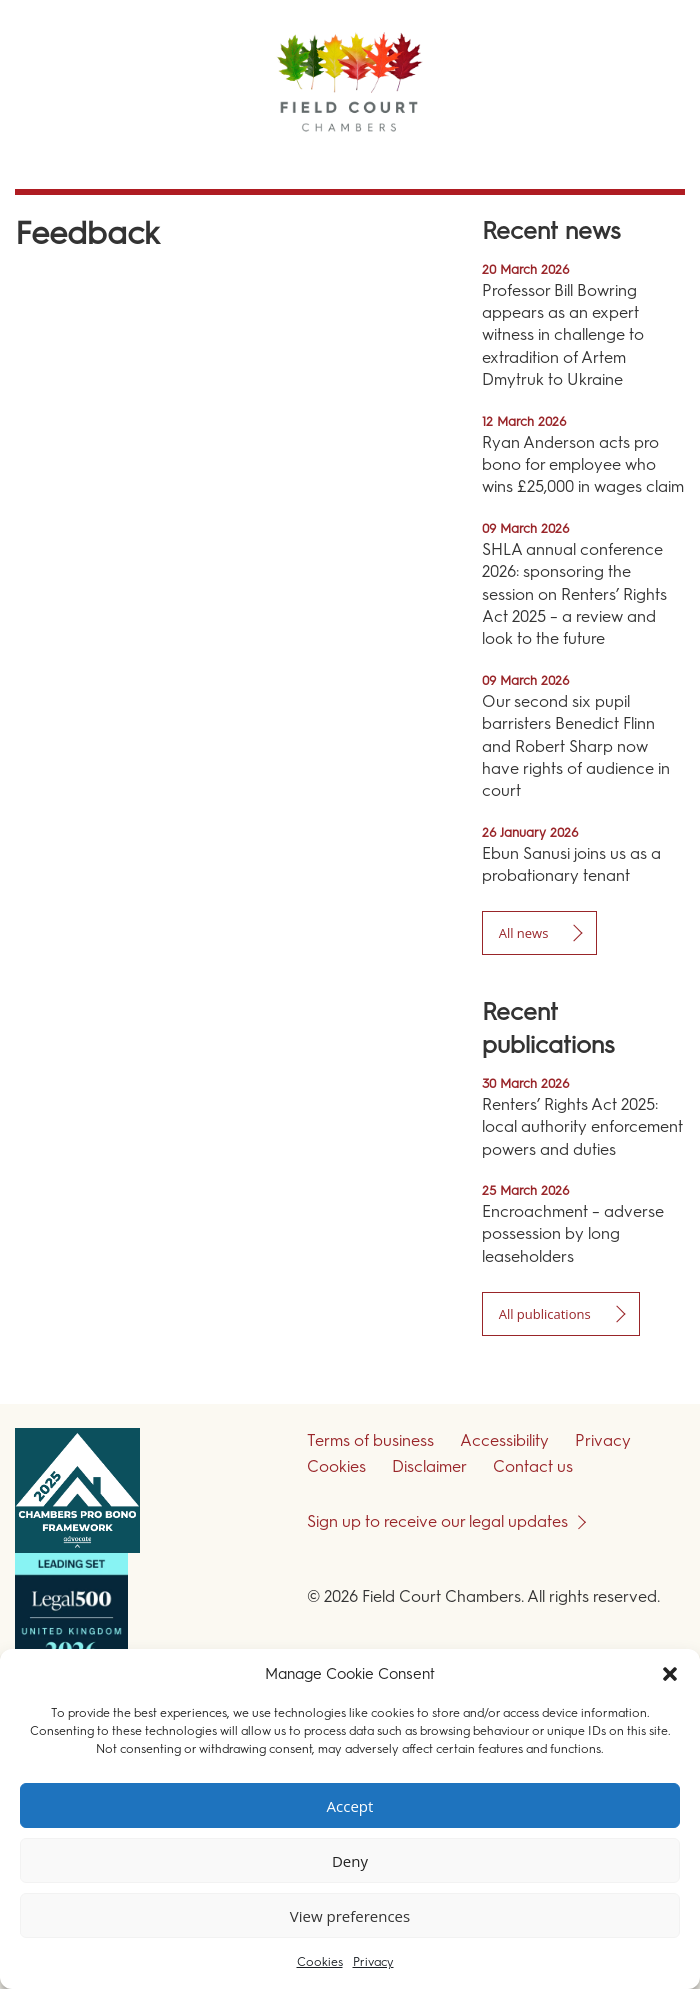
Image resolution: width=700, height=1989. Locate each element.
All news (524, 933)
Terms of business (370, 1440)
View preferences (350, 1916)
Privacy (373, 1962)
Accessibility (504, 1440)
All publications (545, 1314)
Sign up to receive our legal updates (437, 1521)
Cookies (320, 1962)
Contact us (533, 1466)
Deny (350, 1861)
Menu (649, 159)
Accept (350, 1806)
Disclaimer (429, 1466)
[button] (670, 1674)
